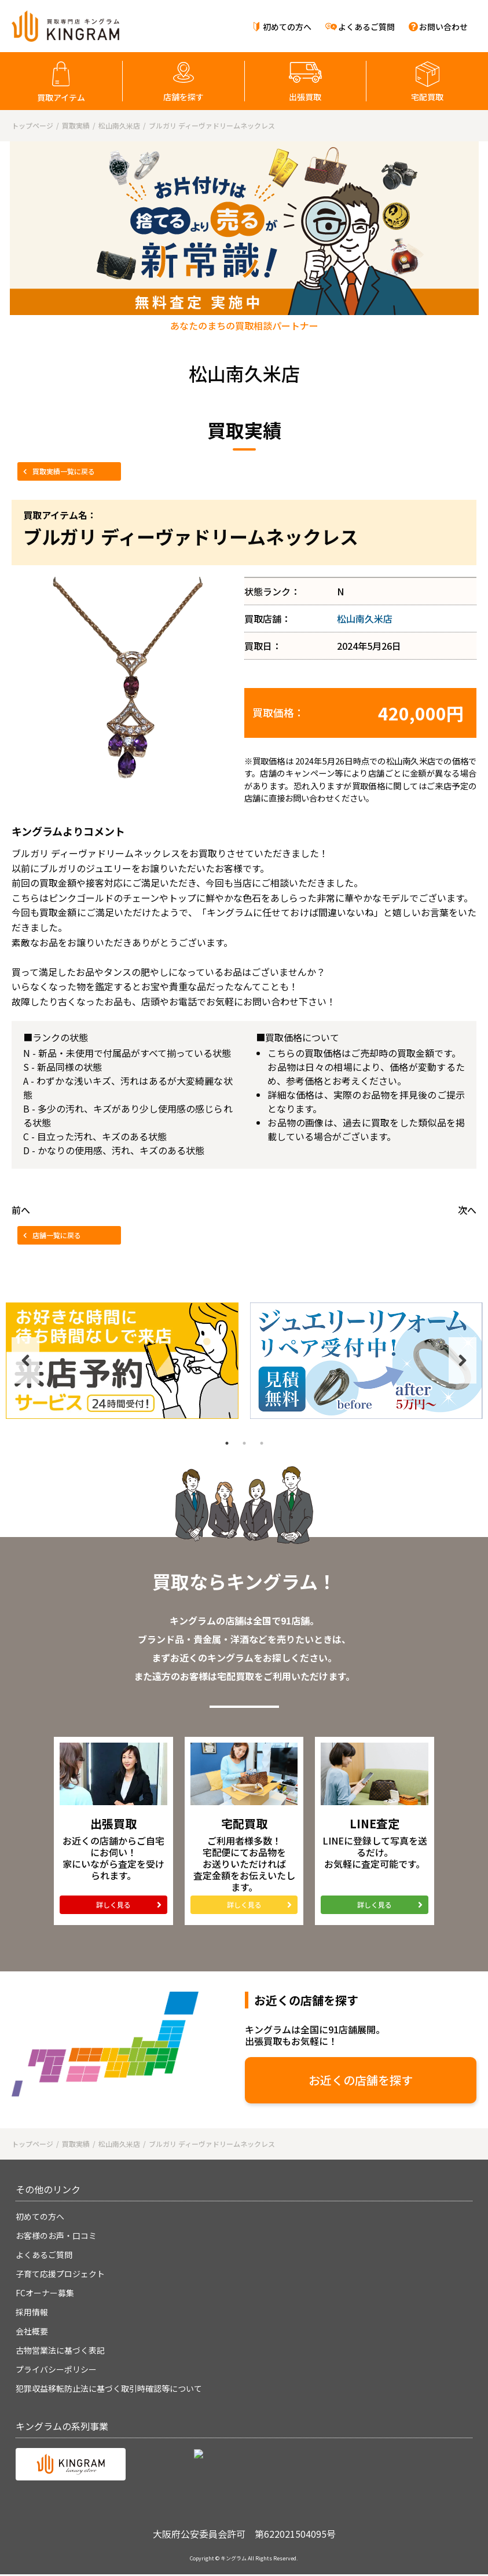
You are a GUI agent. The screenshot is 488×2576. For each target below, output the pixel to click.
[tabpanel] (122, 1360)
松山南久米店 (364, 618)
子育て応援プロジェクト (60, 2273)
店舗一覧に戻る (56, 1235)
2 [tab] (244, 1443)
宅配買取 (427, 97)
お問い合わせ (443, 26)
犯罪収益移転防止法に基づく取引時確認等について (109, 2388)
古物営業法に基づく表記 (60, 2350)
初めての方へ (287, 26)
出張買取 (305, 97)
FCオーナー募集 (45, 2293)
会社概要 (32, 2331)
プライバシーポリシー (56, 2369)
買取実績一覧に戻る (63, 471)
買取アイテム (61, 97)
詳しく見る (113, 1904)
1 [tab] (227, 1443)
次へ (467, 1210)
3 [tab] (261, 1443)
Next (462, 1360)
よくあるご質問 (366, 26)
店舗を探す (183, 97)
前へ (21, 1210)
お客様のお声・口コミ (56, 2235)
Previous (25, 1360)
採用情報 (32, 2312)
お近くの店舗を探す (361, 2080)
